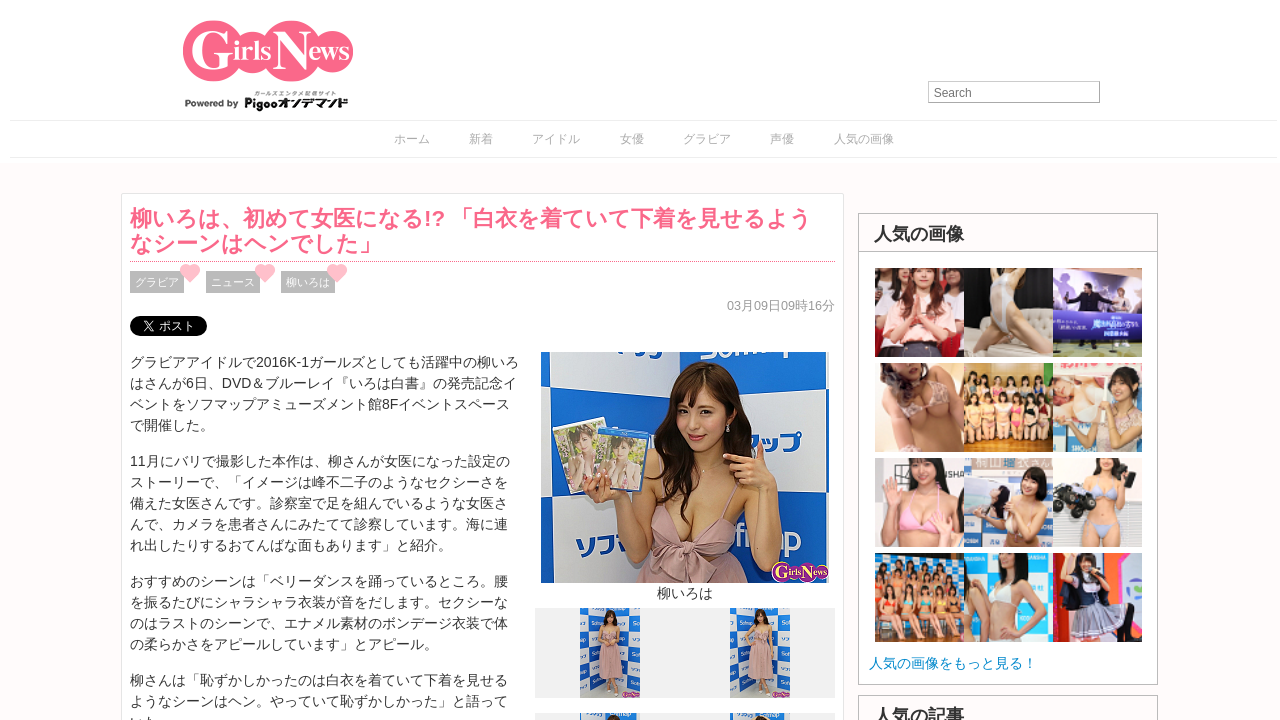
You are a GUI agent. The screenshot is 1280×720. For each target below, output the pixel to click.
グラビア (707, 139)
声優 (782, 139)
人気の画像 (864, 139)
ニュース (233, 282)
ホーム (412, 139)
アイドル (556, 139)
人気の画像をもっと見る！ (953, 663)
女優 (632, 139)
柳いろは (308, 282)
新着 (481, 139)
